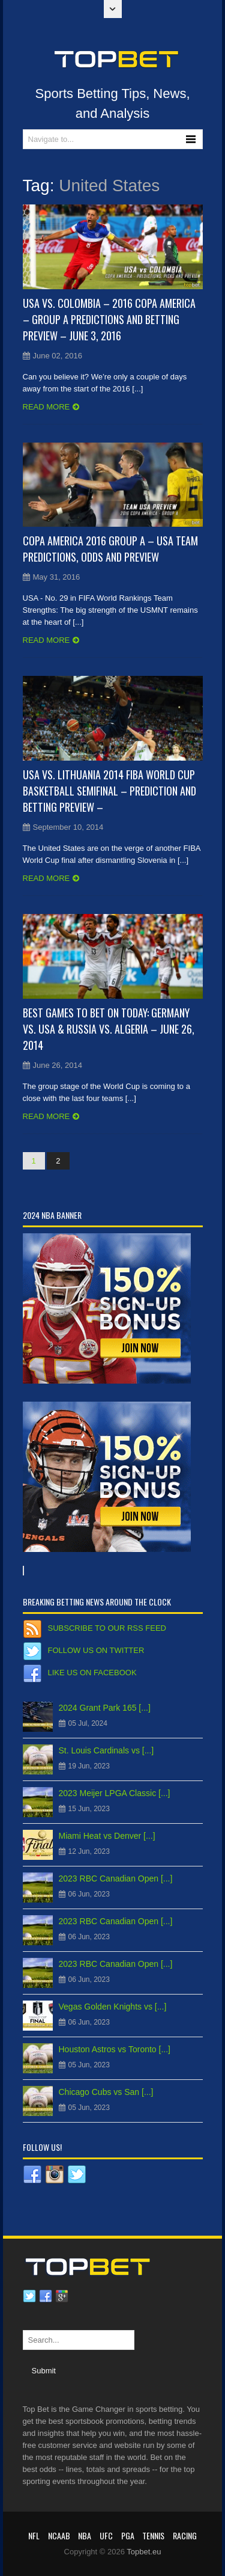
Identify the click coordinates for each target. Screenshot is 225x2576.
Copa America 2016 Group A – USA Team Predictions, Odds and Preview (110, 549)
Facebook (45, 2296)
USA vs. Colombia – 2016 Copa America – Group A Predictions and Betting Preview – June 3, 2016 (109, 319)
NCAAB (59, 2535)
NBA (84, 2535)
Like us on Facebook (92, 1672)
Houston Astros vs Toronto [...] (115, 2049)
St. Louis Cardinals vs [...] (106, 1750)
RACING (185, 2535)
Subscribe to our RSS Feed (107, 1628)
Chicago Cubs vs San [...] (106, 2092)
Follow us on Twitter (96, 1650)
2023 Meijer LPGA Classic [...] (114, 1793)
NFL (34, 2535)
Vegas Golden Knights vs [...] (113, 2006)
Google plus (61, 2296)
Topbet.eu (144, 2551)
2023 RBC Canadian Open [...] (116, 1878)
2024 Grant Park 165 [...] (105, 1708)
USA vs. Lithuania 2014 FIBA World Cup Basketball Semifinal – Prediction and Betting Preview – (109, 791)
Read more (46, 406)
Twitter (29, 2296)
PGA (127, 2535)
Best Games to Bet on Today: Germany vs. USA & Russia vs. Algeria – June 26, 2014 (108, 1029)
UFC (106, 2535)
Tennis (153, 2535)
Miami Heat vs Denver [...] (107, 1836)
